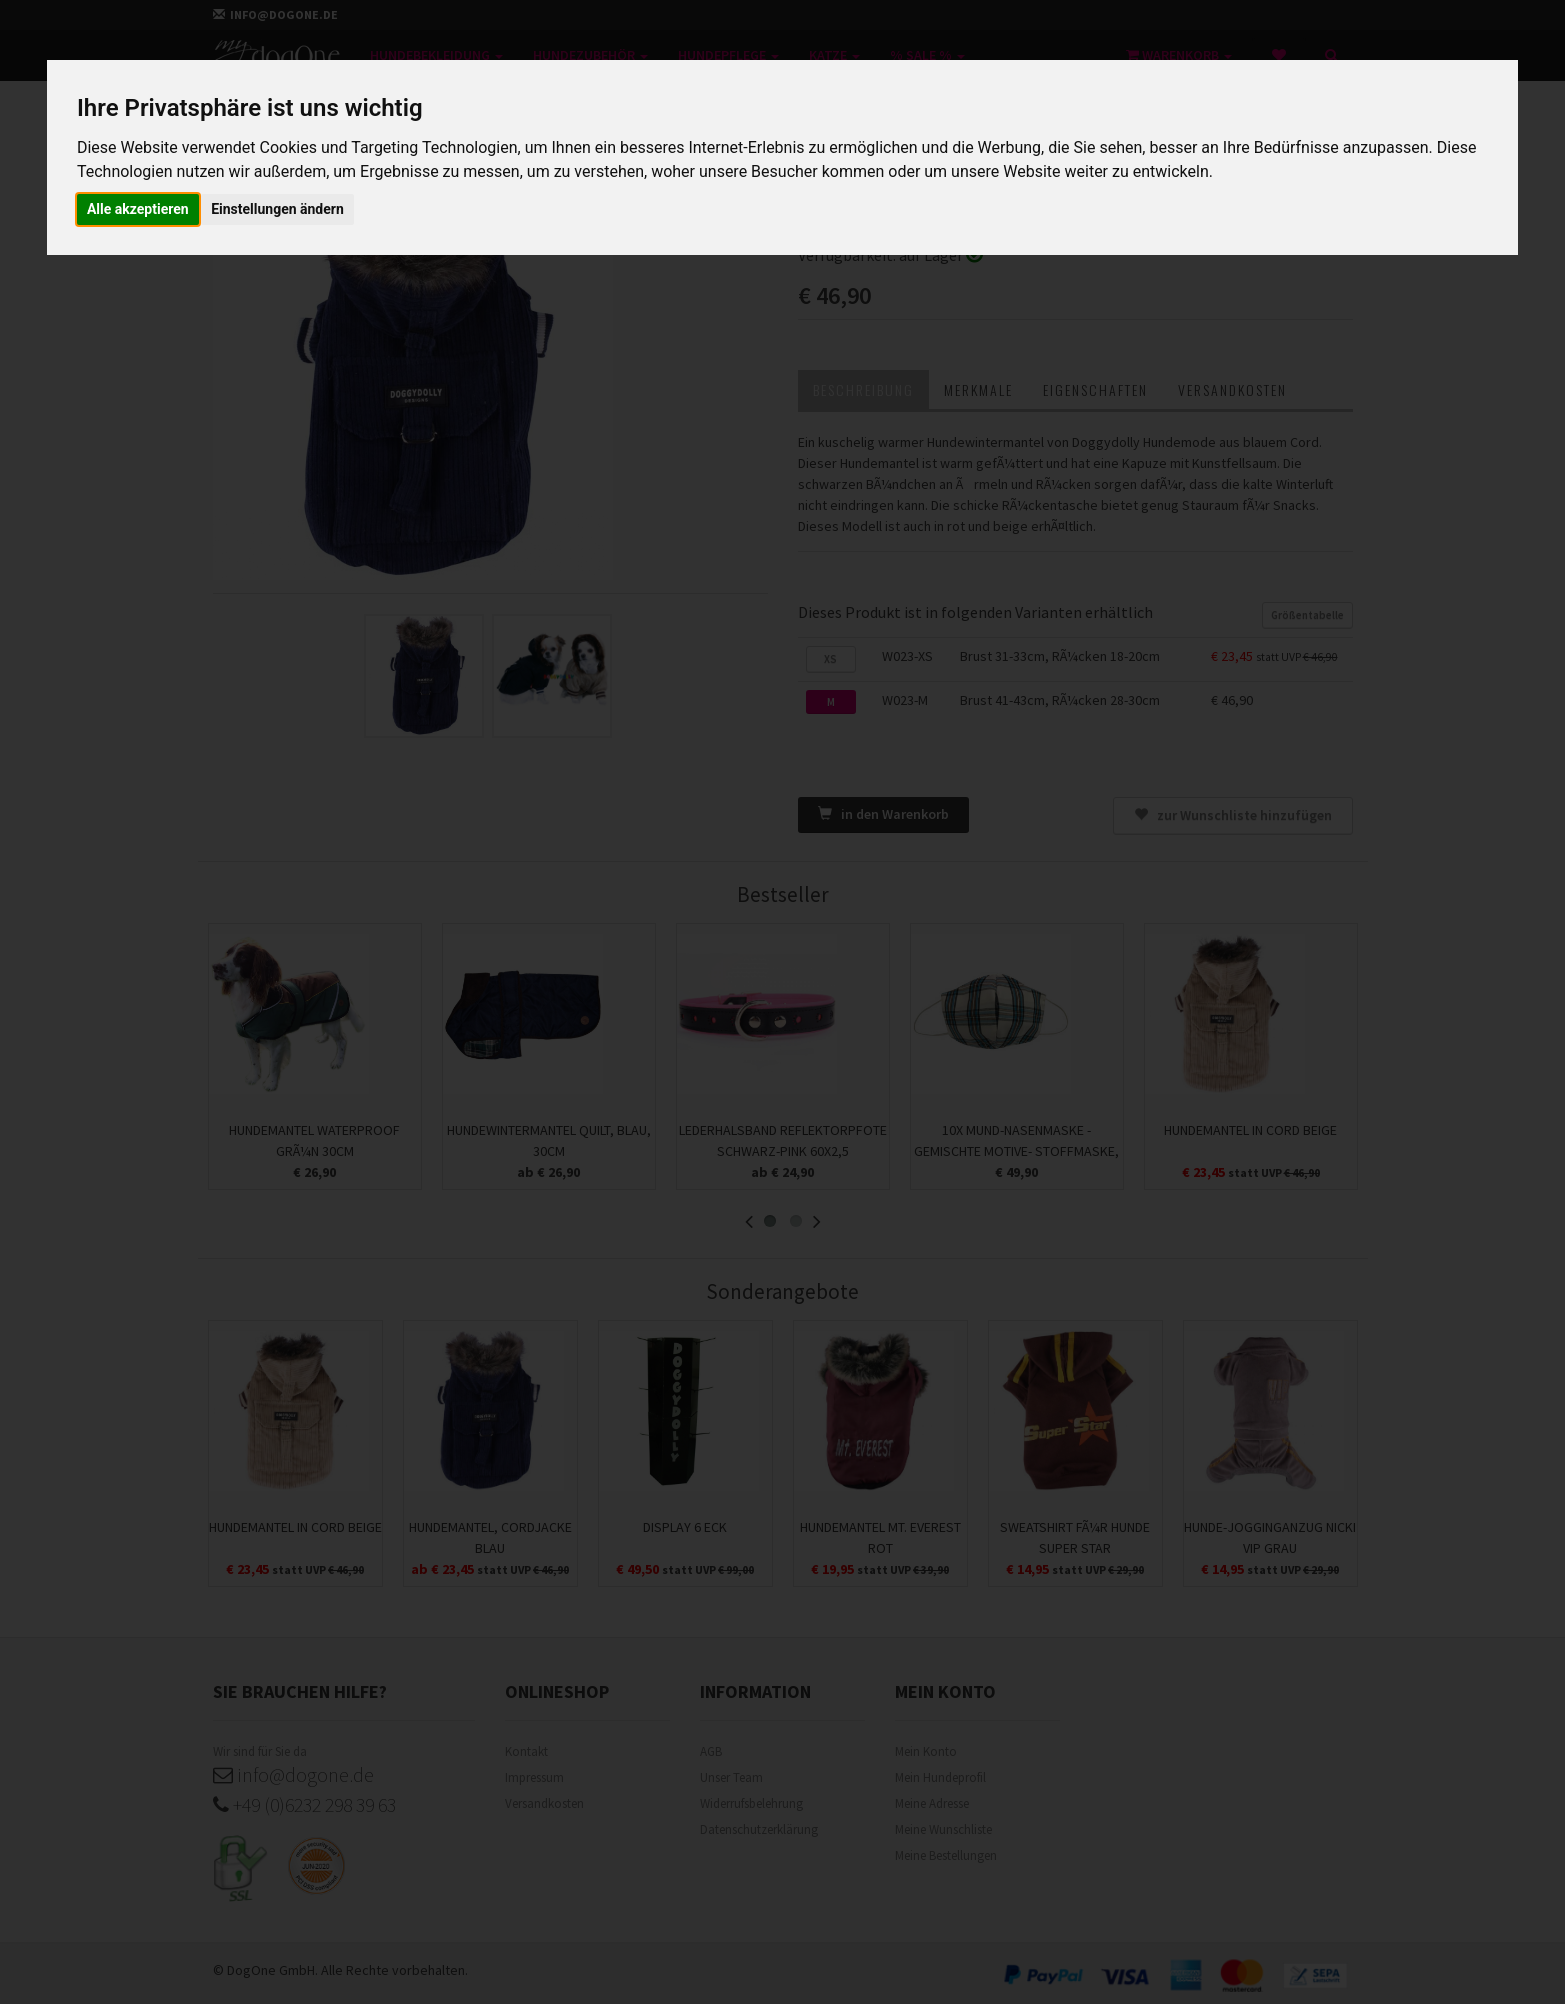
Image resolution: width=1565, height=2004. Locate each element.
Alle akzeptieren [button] (138, 209)
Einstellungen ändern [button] (277, 209)
